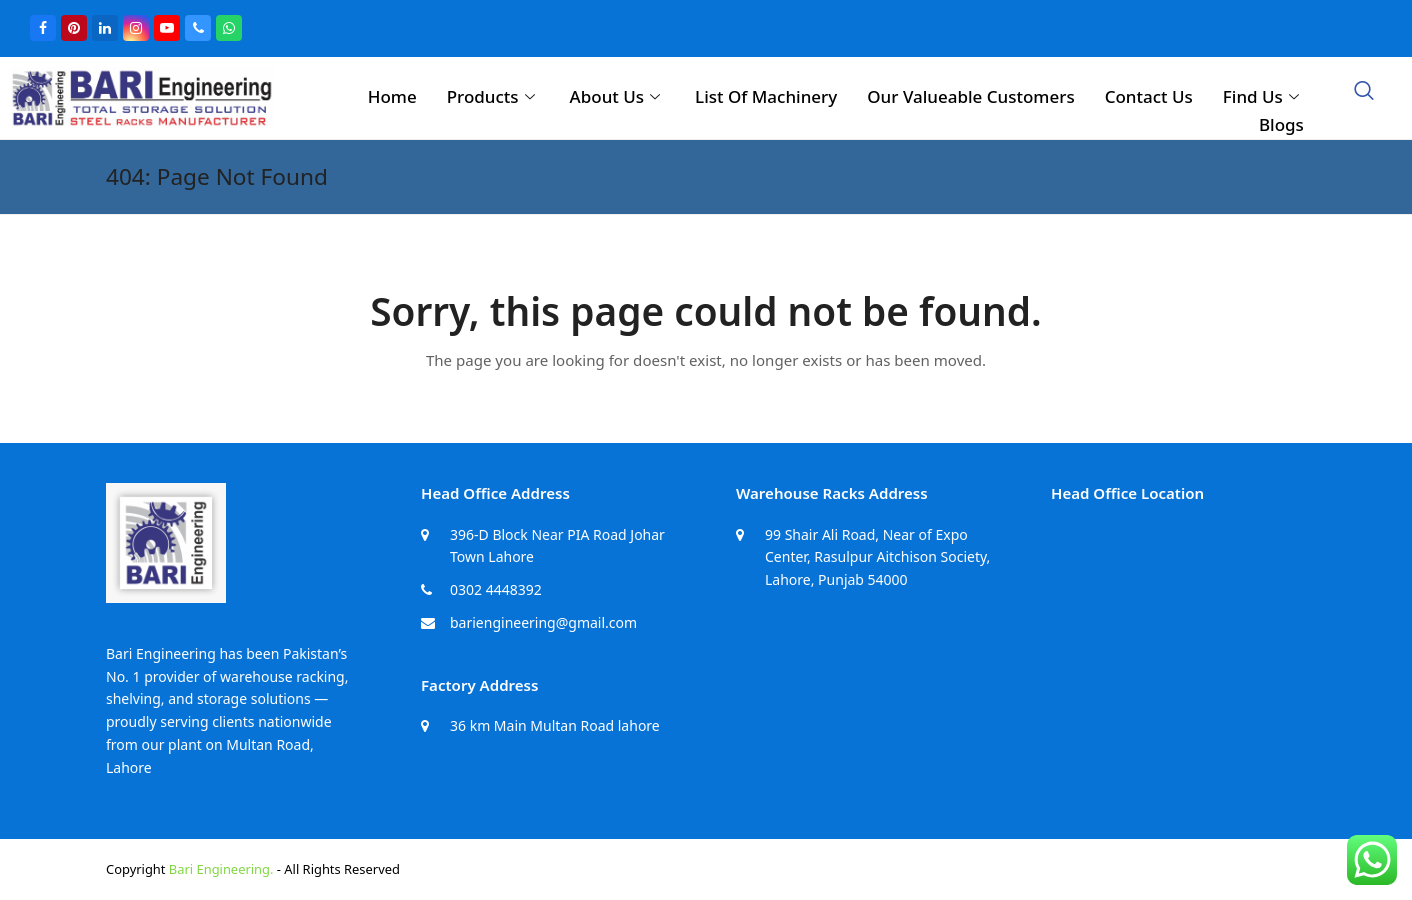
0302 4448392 (496, 589)
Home (392, 96)
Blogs (1281, 124)
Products (493, 96)
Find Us (1263, 96)
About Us (617, 96)
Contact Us (1149, 96)
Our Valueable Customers (970, 96)
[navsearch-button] (1364, 92)
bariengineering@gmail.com (543, 622)
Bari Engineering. (221, 869)
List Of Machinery (766, 96)
